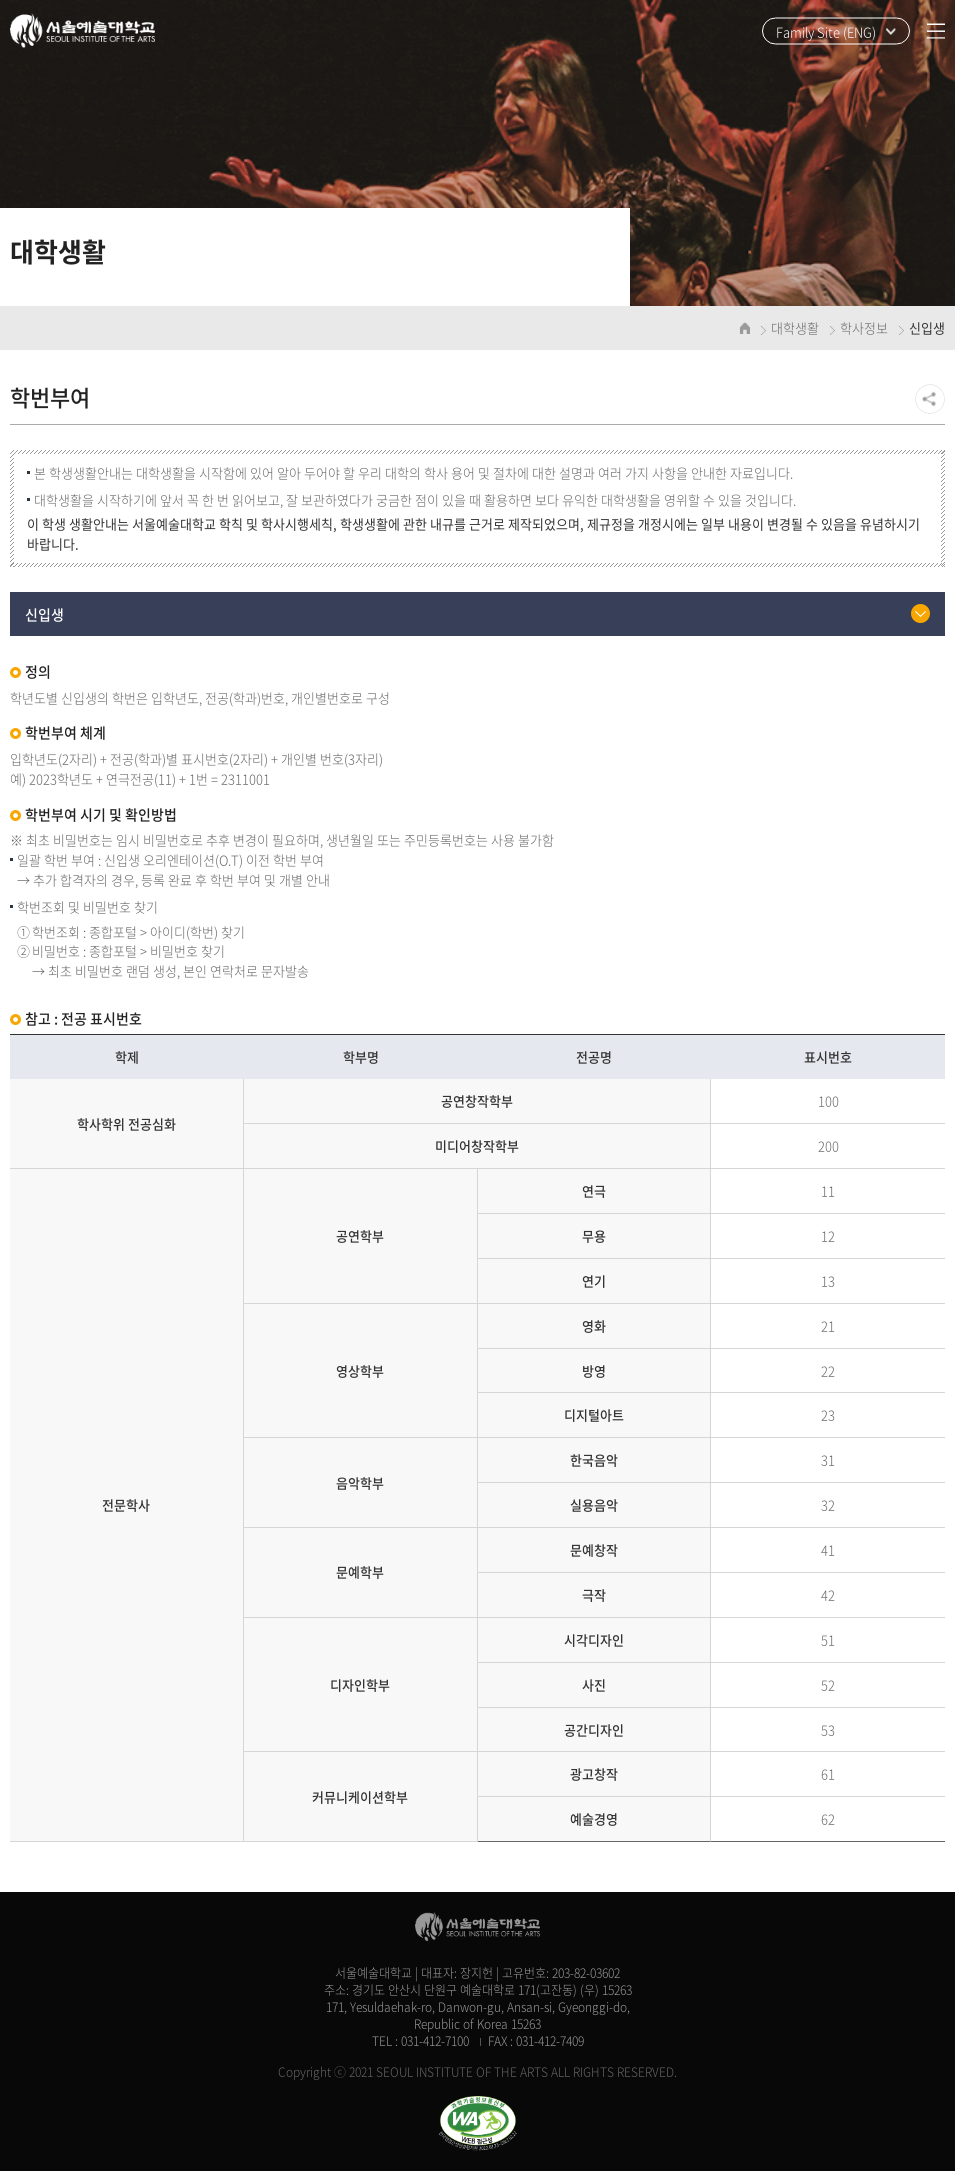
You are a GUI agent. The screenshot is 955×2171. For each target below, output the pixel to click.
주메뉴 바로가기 (0, 0)
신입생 (44, 614)
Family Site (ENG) (826, 31)
